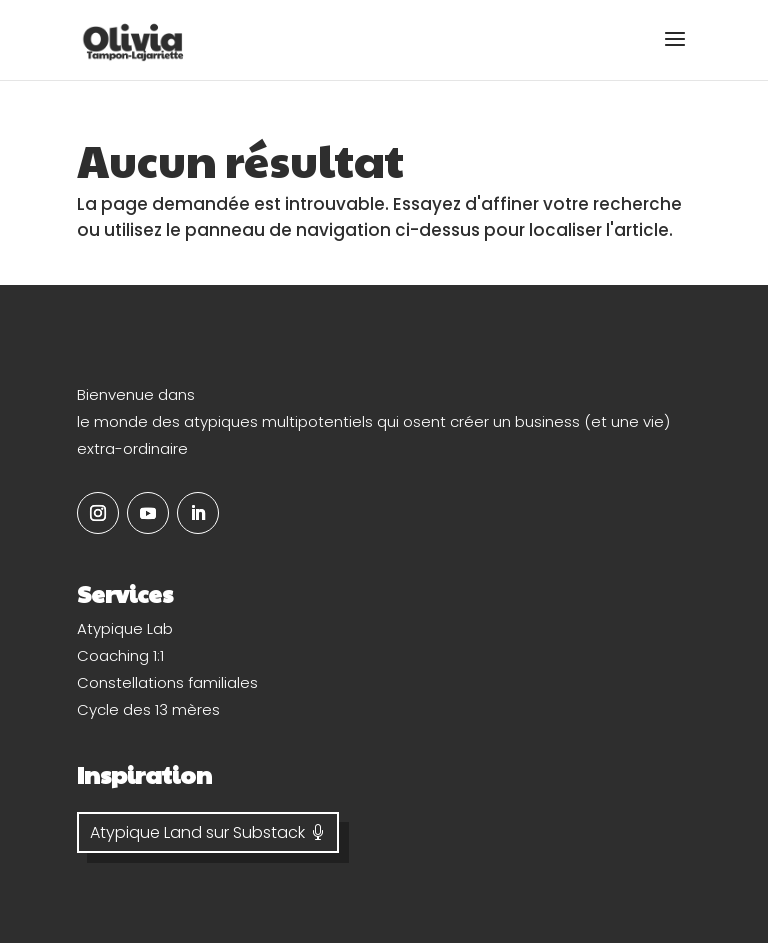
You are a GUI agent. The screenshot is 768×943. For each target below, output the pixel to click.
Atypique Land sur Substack (197, 832)
